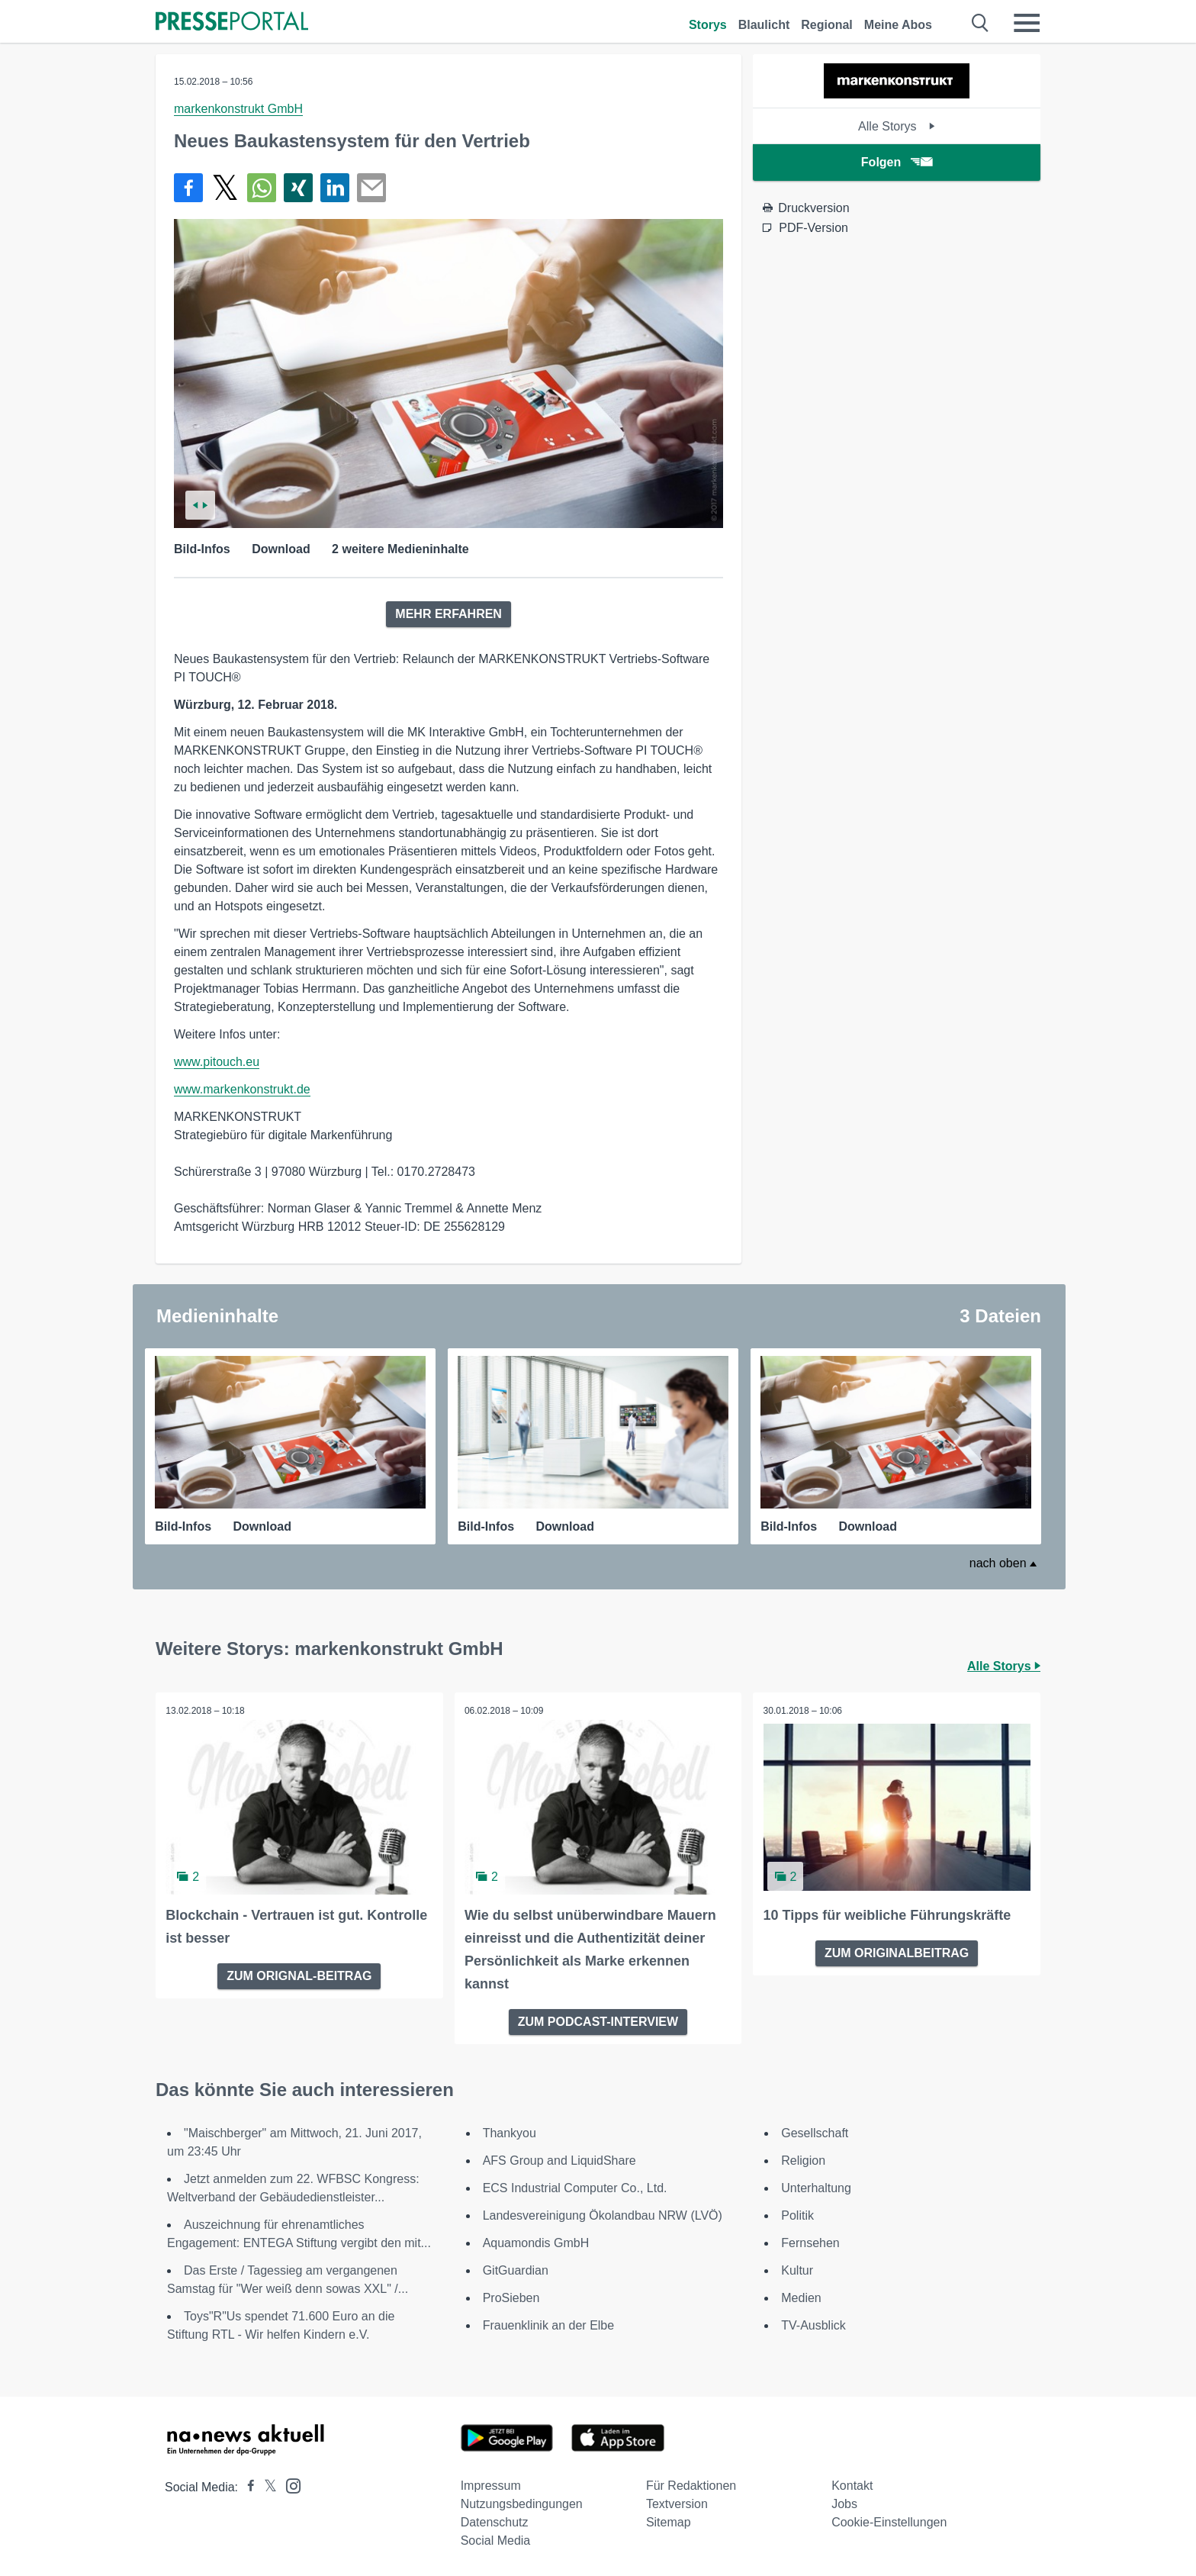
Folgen (896, 162)
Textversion (677, 2502)
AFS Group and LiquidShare (559, 2159)
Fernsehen (810, 2241)
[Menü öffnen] (1026, 23)
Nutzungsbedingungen (522, 2502)
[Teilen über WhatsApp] (261, 187)
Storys (708, 24)
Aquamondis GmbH (536, 2241)
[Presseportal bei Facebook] (246, 2485)
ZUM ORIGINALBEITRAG (897, 1951)
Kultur (797, 2268)
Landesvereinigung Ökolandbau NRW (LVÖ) (602, 2213)
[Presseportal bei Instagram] (289, 2483)
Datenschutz (495, 2520)
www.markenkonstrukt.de (242, 1089)
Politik (797, 2213)
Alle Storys (896, 126)
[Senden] (371, 187)
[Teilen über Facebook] (188, 187)
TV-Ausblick (813, 2323)
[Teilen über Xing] (298, 187)
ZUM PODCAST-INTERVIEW (598, 2020)
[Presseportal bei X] (266, 2485)
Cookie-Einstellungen (889, 2520)
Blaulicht (764, 24)
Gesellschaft (814, 2131)
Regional (827, 24)
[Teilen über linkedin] (334, 187)
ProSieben (511, 2296)
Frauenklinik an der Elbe (549, 2323)
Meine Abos (898, 24)
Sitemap (668, 2520)
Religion (803, 2159)
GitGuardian (515, 2268)
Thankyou (509, 2131)
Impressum (491, 2484)
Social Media (496, 2539)
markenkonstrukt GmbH (238, 108)
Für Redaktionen (691, 2484)
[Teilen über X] (225, 187)
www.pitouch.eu (216, 1061)
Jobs (844, 2502)
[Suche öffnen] (980, 23)
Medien (801, 2296)
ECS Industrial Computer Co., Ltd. (575, 2186)
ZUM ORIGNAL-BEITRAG (299, 1974)
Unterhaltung (816, 2186)
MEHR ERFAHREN (448, 613)
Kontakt (852, 2484)
